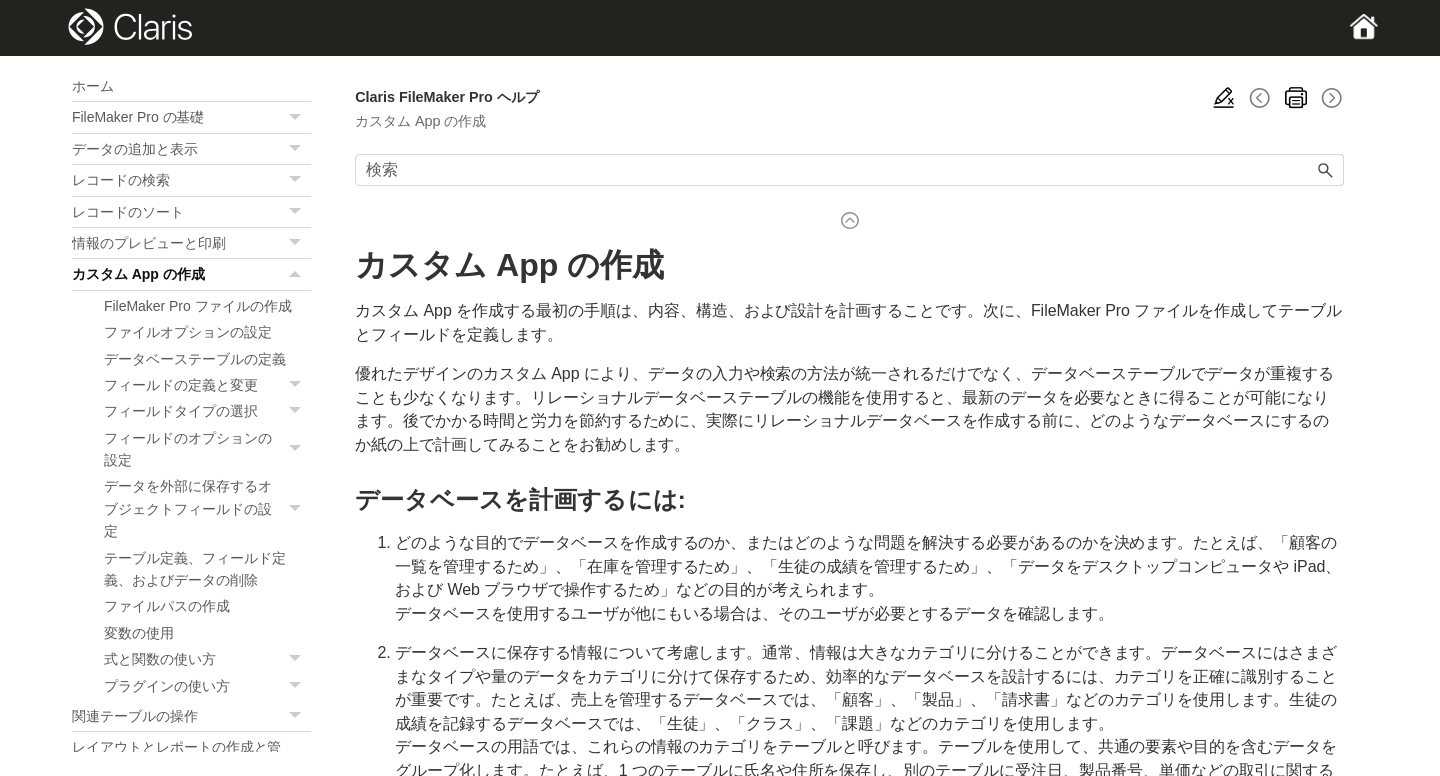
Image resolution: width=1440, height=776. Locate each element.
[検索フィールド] (849, 170)
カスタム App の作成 (191, 274)
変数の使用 (139, 633)
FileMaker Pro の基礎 (191, 117)
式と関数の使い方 (207, 659)
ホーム (93, 86)
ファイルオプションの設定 (188, 332)
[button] (297, 117)
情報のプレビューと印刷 (191, 243)
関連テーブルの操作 (191, 716)
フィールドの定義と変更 (207, 385)
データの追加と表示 (191, 149)
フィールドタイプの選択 (207, 411)
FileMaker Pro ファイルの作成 (198, 306)
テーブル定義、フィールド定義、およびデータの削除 (195, 569)
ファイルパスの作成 (167, 606)
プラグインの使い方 (207, 686)
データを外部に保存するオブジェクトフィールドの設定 (207, 508)
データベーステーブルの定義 (195, 359)
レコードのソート (191, 212)
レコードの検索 (191, 180)
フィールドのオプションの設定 (207, 449)
